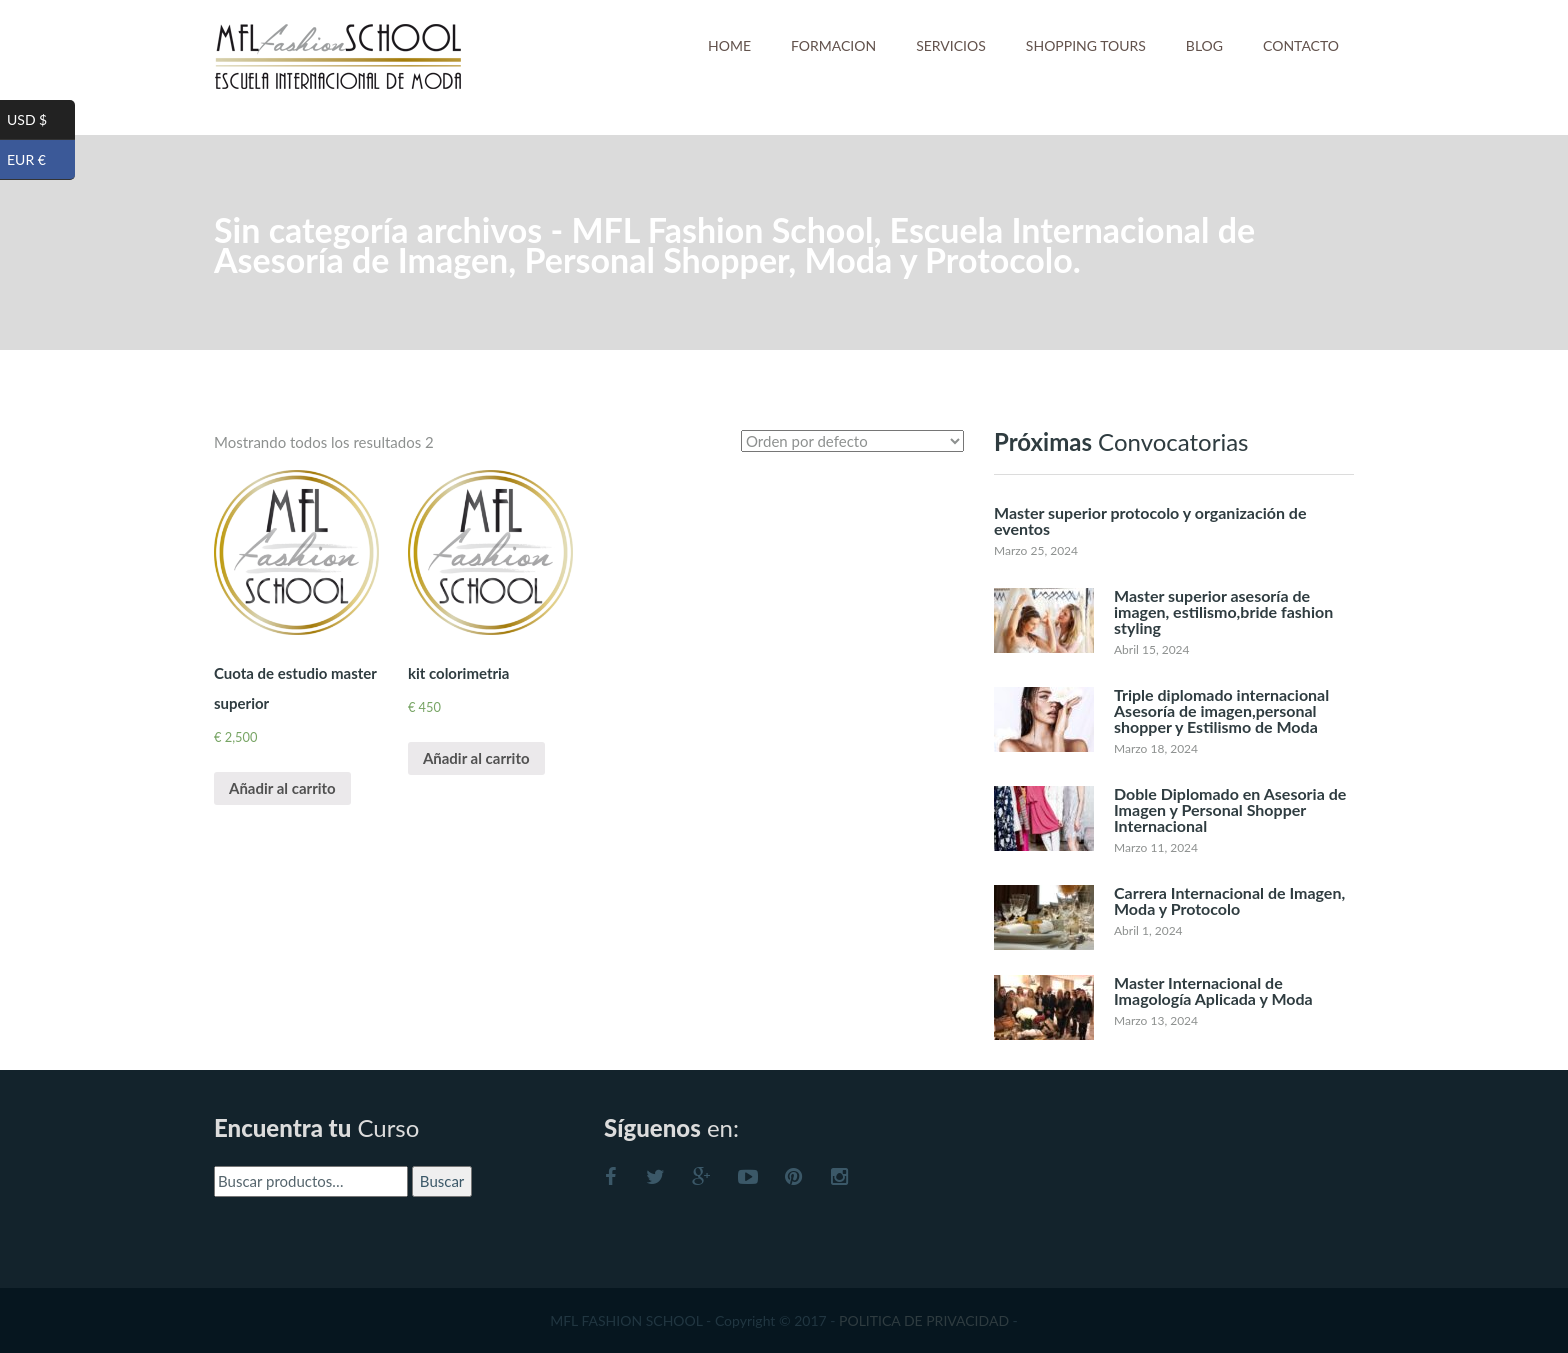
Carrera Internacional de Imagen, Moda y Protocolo (1229, 900)
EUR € (41, 160)
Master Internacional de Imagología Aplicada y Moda (1213, 990)
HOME (729, 45)
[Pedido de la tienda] (852, 441)
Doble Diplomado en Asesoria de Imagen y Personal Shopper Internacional (1230, 809)
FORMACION (833, 45)
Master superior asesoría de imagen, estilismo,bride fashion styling (1223, 611)
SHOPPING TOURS (1086, 45)
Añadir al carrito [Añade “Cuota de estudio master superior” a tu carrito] (282, 788)
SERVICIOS (951, 45)
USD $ (41, 120)
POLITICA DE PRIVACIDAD (924, 1320)
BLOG (1204, 45)
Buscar (442, 1181)
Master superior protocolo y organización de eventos (1150, 520)
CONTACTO (1301, 45)
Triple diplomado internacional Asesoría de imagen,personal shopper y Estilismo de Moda (1221, 710)
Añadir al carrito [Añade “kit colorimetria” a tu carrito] (476, 758)
